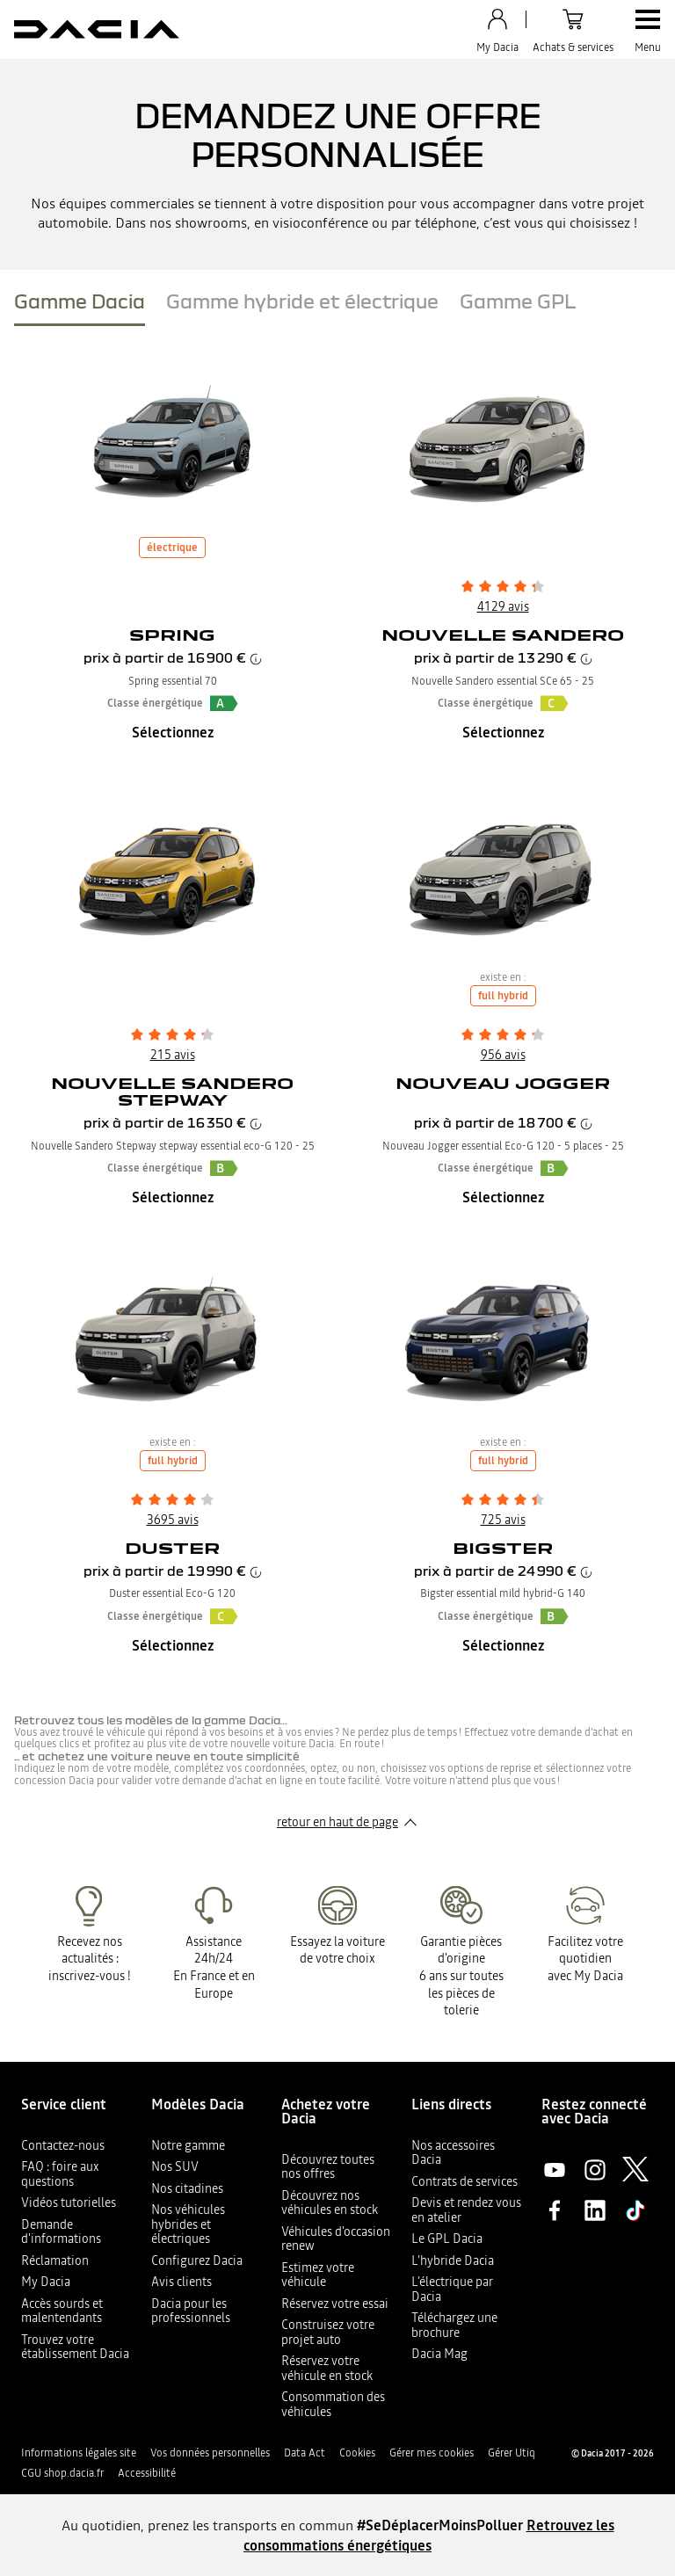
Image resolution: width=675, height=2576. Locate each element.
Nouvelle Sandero (502, 635)
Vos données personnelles (210, 2453)
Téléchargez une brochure (454, 2325)
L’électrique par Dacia (452, 2289)
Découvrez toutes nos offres (327, 2167)
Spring (172, 635)
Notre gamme (188, 2145)
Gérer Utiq (511, 2453)
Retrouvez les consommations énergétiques (428, 2534)
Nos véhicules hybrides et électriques (188, 2224)
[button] (224, 703)
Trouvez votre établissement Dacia (75, 2347)
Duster (172, 1548)
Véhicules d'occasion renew (335, 2239)
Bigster (503, 1548)
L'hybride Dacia (452, 2260)
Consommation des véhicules (333, 2404)
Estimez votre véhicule (317, 2275)
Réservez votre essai (334, 2303)
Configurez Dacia (197, 2260)
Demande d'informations (61, 2232)
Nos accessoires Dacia (453, 2153)
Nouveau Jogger (503, 1083)
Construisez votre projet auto (327, 2332)
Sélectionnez (173, 732)
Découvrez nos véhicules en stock (329, 2203)
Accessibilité (147, 2473)
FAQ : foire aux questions (60, 2174)
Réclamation (55, 2260)
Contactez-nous (63, 2145)
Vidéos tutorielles (68, 2202)
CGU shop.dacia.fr (62, 2473)
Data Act (304, 2453)
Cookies (357, 2453)
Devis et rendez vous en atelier (466, 2210)
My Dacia (45, 2281)
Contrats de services (464, 2181)
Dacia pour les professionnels (190, 2311)
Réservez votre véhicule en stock (327, 2368)
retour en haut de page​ (337, 1822)
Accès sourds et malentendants (62, 2311)
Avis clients (181, 2281)
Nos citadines (187, 2188)
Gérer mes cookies (431, 2453)
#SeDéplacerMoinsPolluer (440, 2525)
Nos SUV (175, 2166)
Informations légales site (78, 2453)
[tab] (79, 305)
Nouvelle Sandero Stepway (172, 1091)
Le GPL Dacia (447, 2238)
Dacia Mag (439, 2353)
